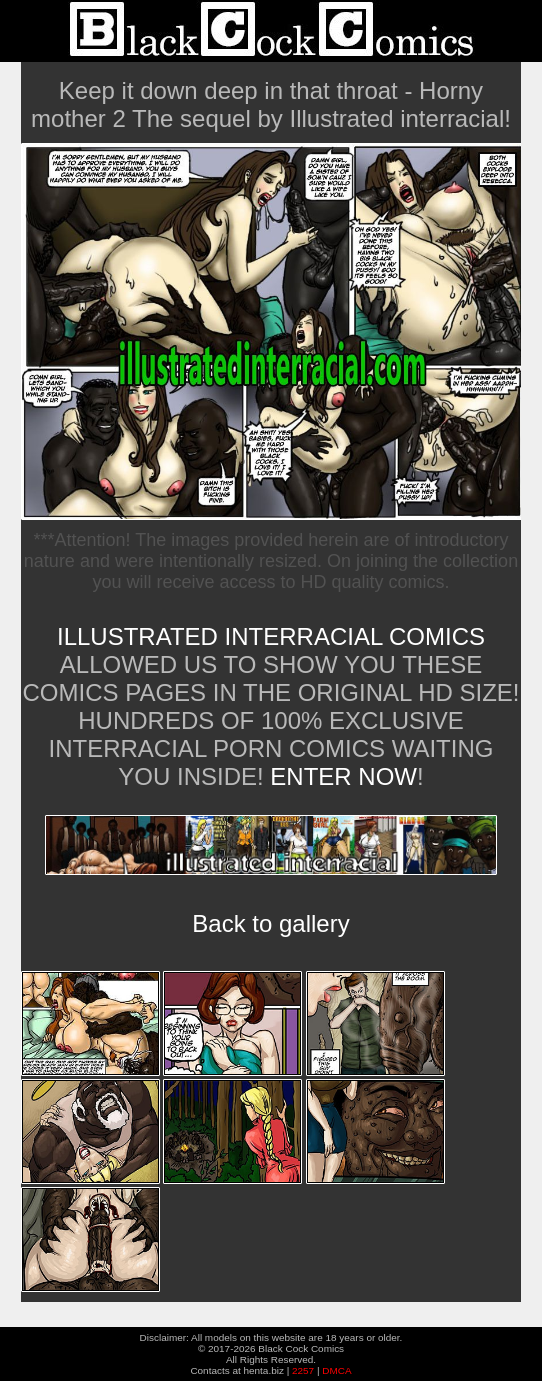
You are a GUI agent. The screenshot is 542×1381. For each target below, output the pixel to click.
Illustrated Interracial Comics (271, 636)
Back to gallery (270, 923)
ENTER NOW (340, 776)
